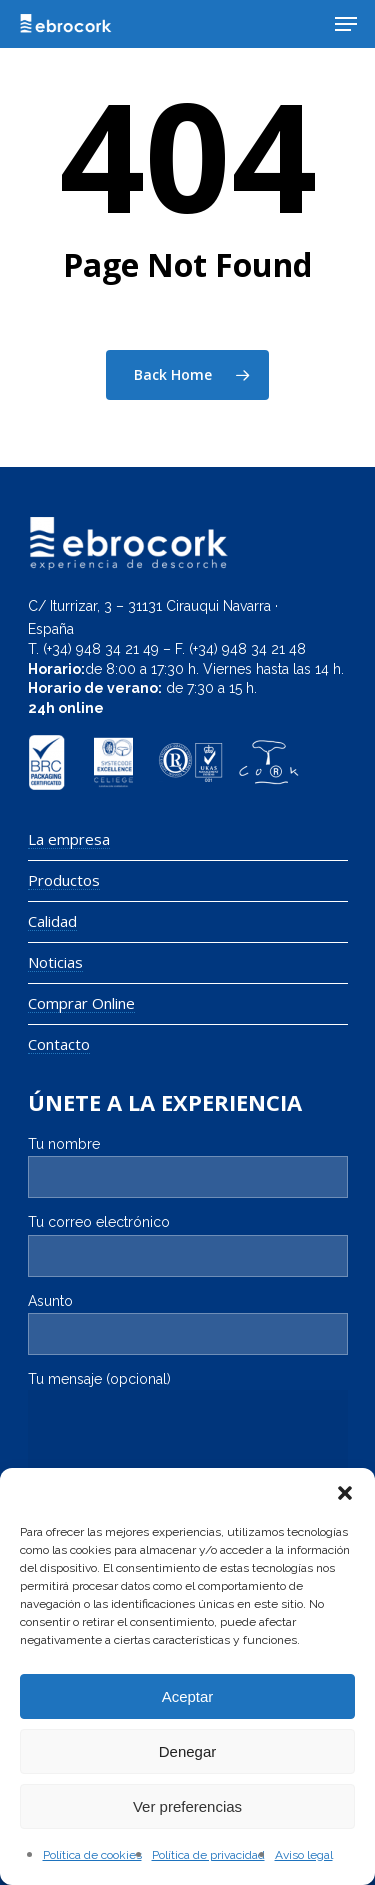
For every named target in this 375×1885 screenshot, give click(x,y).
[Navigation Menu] (346, 24)
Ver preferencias (187, 1806)
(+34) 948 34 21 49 (101, 649)
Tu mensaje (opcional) (188, 1433)
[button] (345, 1493)
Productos (64, 880)
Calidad (52, 921)
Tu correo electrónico (188, 1245)
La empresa (69, 839)
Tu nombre (188, 1167)
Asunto (188, 1324)
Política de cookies (92, 1855)
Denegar (188, 1751)
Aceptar (188, 1696)
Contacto (59, 1044)
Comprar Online (81, 1003)
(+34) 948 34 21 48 (247, 649)
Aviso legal (304, 1855)
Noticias (55, 962)
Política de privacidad (208, 1855)
